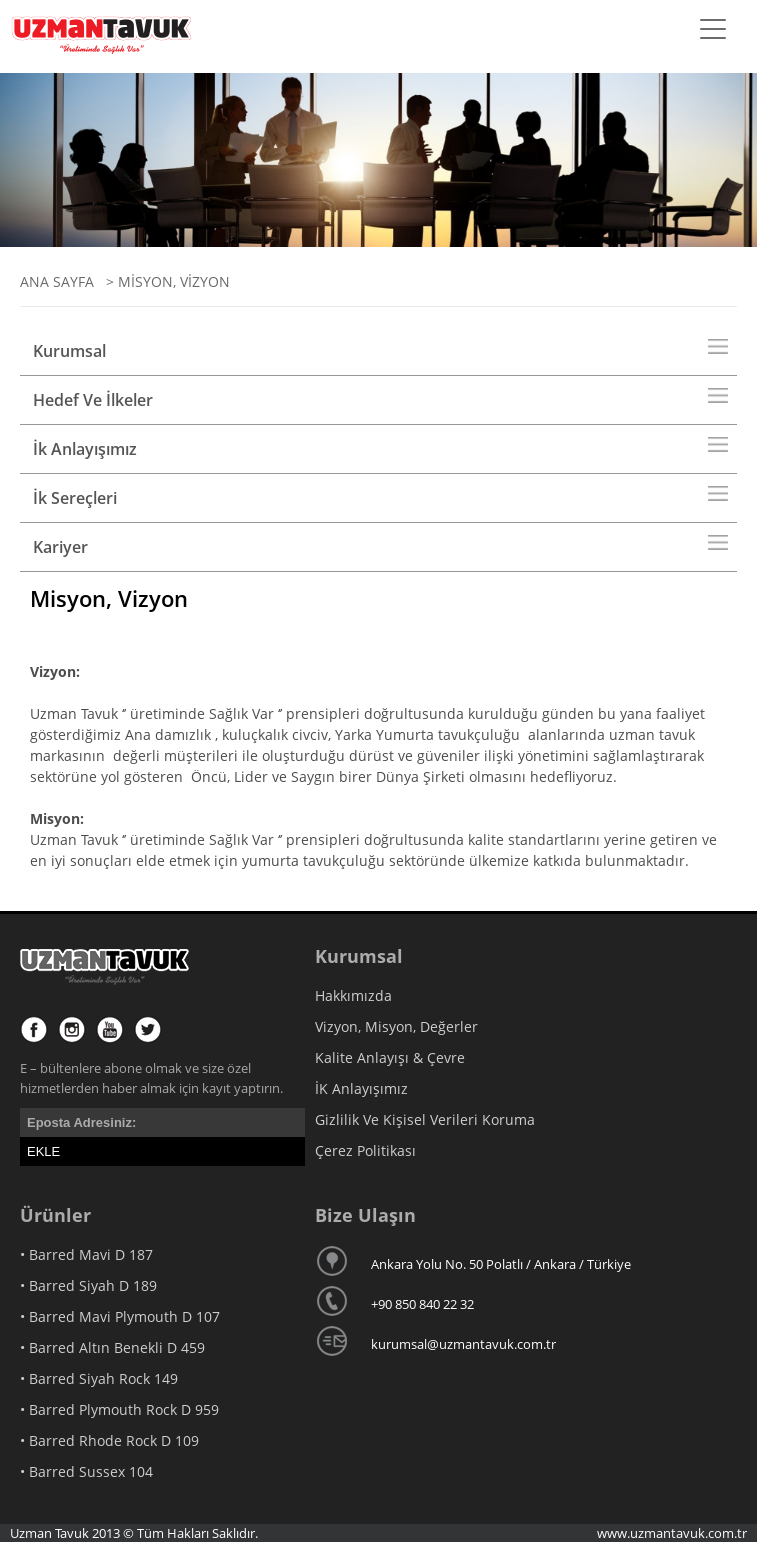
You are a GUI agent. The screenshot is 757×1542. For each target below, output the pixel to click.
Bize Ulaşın (365, 1215)
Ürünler (55, 1215)
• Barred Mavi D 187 (86, 1254)
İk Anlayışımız (85, 449)
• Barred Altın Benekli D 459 (112, 1347)
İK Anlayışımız (361, 1088)
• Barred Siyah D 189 (88, 1285)
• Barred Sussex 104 (86, 1471)
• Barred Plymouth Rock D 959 (119, 1409)
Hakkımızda (353, 995)
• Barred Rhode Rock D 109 (109, 1440)
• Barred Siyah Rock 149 (99, 1378)
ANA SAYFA (57, 281)
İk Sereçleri (75, 498)
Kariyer (60, 547)
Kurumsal (69, 351)
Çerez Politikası (365, 1150)
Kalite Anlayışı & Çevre (390, 1057)
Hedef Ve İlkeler (93, 400)
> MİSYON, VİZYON (164, 281)
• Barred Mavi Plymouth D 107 (120, 1316)
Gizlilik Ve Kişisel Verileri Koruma (425, 1119)
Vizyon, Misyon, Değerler (396, 1026)
